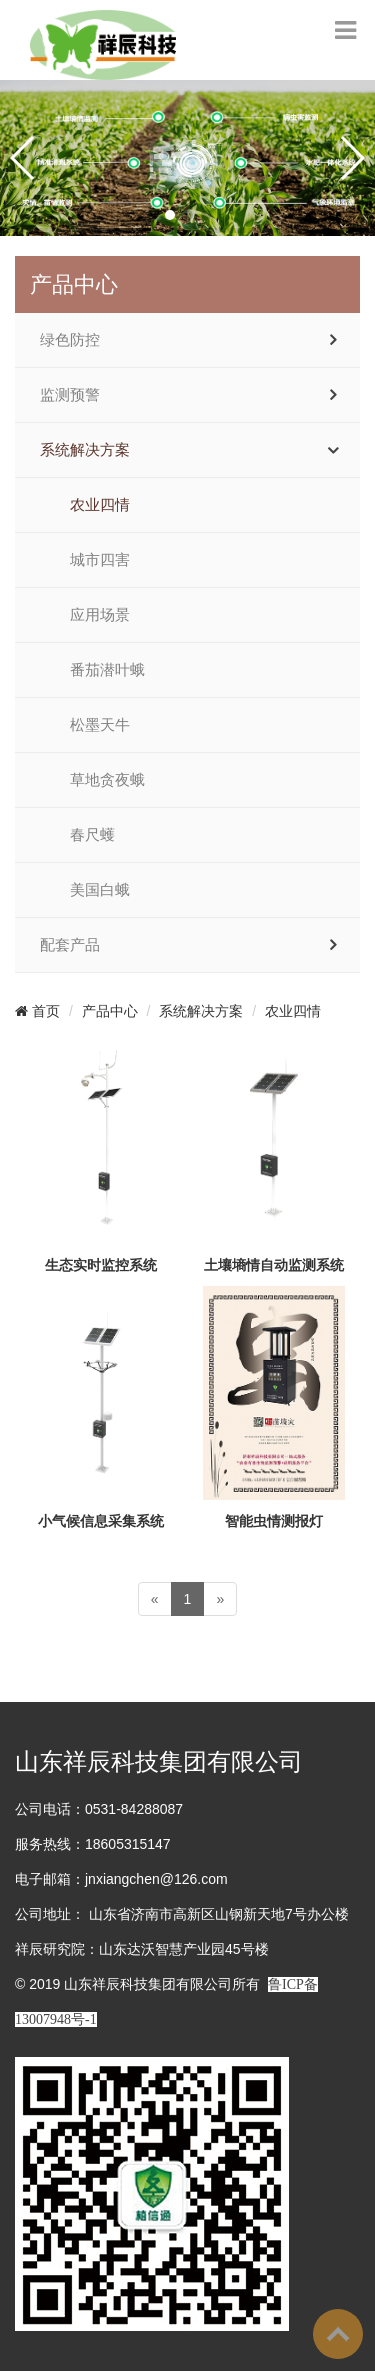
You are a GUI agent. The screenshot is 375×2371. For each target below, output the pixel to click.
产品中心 (110, 1011)
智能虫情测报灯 (274, 1521)
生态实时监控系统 (101, 1265)
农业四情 (100, 505)
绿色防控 (70, 340)
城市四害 (100, 560)
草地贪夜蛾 (107, 780)
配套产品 (70, 945)
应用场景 (100, 615)
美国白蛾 (100, 890)
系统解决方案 (85, 450)
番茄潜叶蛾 (107, 670)
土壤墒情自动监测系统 (274, 1265)
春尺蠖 (92, 835)
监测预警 (70, 395)
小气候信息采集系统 (101, 1521)
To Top (338, 2334)
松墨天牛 (100, 725)
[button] (170, 215)
